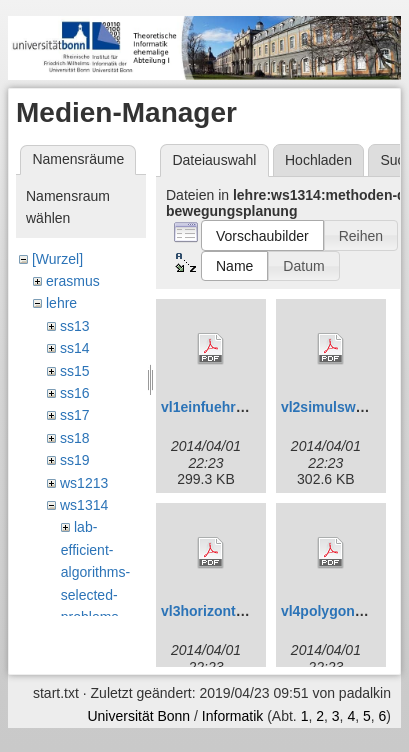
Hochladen (318, 160)
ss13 (75, 326)
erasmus (73, 281)
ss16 (75, 393)
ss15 (75, 371)
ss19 (75, 460)
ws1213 (84, 483)
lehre (61, 303)
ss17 (75, 415)
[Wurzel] (57, 259)
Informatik (232, 726)
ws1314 (84, 505)
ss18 (75, 438)
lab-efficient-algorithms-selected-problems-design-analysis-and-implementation (102, 616)
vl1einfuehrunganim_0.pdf (248, 407)
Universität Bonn (138, 726)
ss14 (75, 348)
